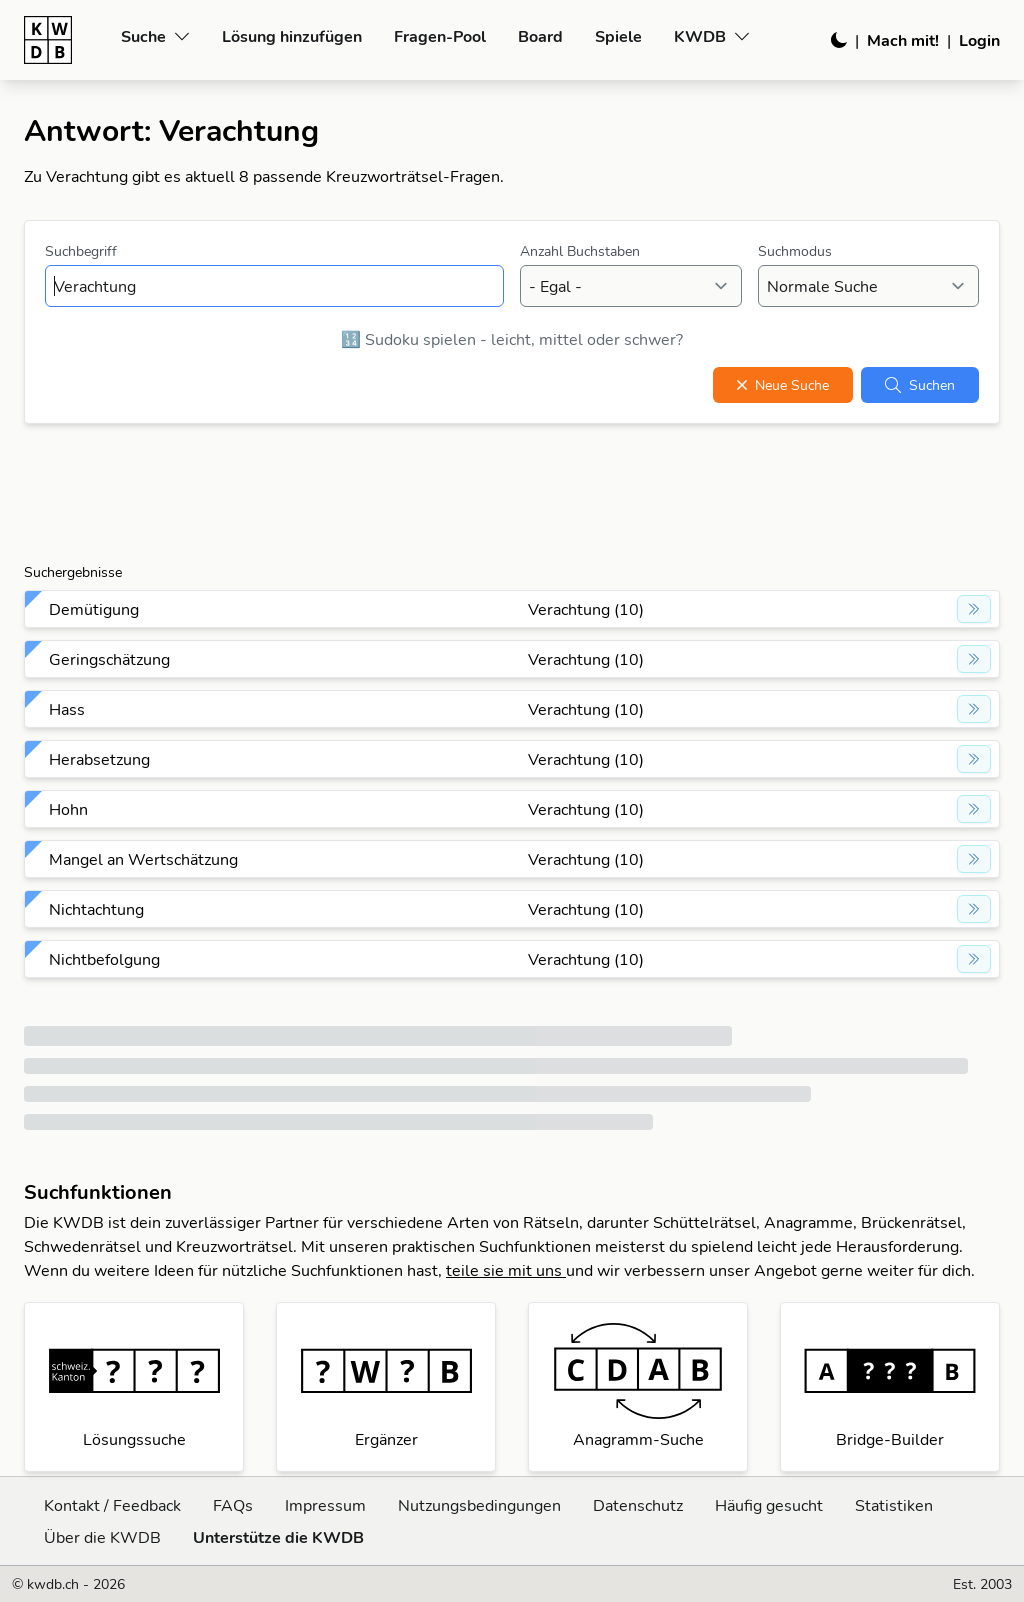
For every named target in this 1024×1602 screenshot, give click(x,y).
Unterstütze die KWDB (278, 1537)
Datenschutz (638, 1505)
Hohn (68, 809)
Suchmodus (795, 251)
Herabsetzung (99, 759)
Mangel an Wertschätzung (143, 859)
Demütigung (94, 609)
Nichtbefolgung (104, 959)
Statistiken (894, 1505)
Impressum (325, 1505)
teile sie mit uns (506, 1270)
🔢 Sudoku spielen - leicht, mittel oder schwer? (512, 339)
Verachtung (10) (586, 609)
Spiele (618, 36)
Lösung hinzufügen (292, 36)
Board (540, 36)
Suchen (920, 385)
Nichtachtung (96, 909)
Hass (67, 709)
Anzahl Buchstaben (580, 251)
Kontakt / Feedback (112, 1505)
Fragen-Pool (440, 36)
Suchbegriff (81, 251)
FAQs (233, 1505)
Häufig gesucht (769, 1505)
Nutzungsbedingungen (479, 1505)
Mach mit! (903, 40)
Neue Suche (783, 385)
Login (979, 40)
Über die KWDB (102, 1537)
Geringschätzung (109, 659)
